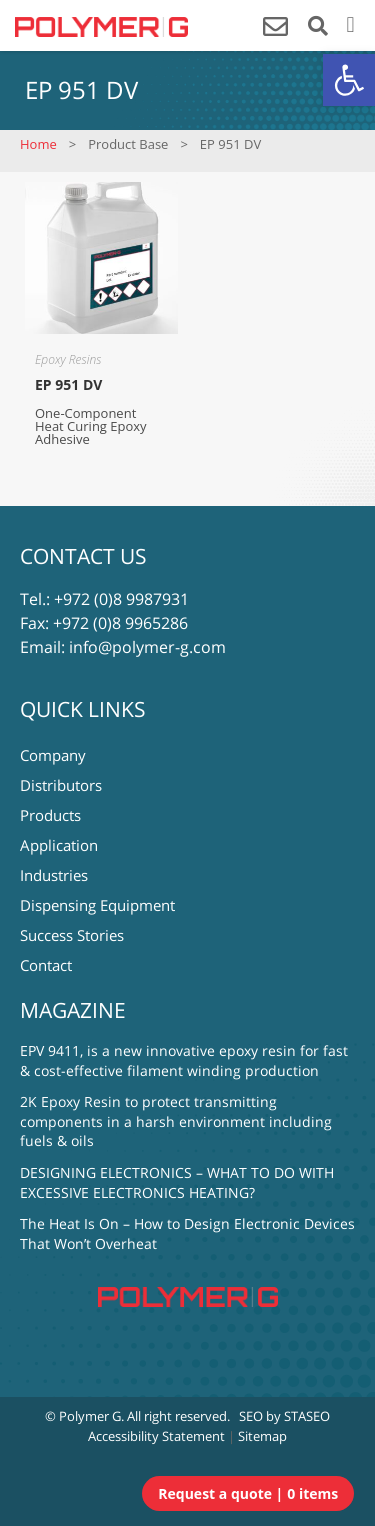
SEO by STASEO (284, 1416)
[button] (349, 80)
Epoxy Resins (68, 359)
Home (38, 144)
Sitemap (262, 1436)
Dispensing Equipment (97, 905)
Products (50, 815)
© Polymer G (83, 1416)
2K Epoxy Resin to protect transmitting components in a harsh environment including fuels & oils (176, 1121)
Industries (54, 875)
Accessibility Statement (156, 1436)
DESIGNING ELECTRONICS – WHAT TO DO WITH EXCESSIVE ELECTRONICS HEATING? (177, 1182)
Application (59, 845)
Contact (46, 965)
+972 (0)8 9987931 (121, 599)
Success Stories (72, 935)
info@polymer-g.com (147, 647)
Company (53, 755)
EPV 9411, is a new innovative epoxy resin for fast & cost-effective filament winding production (184, 1060)
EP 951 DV (68, 384)
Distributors (61, 785)
